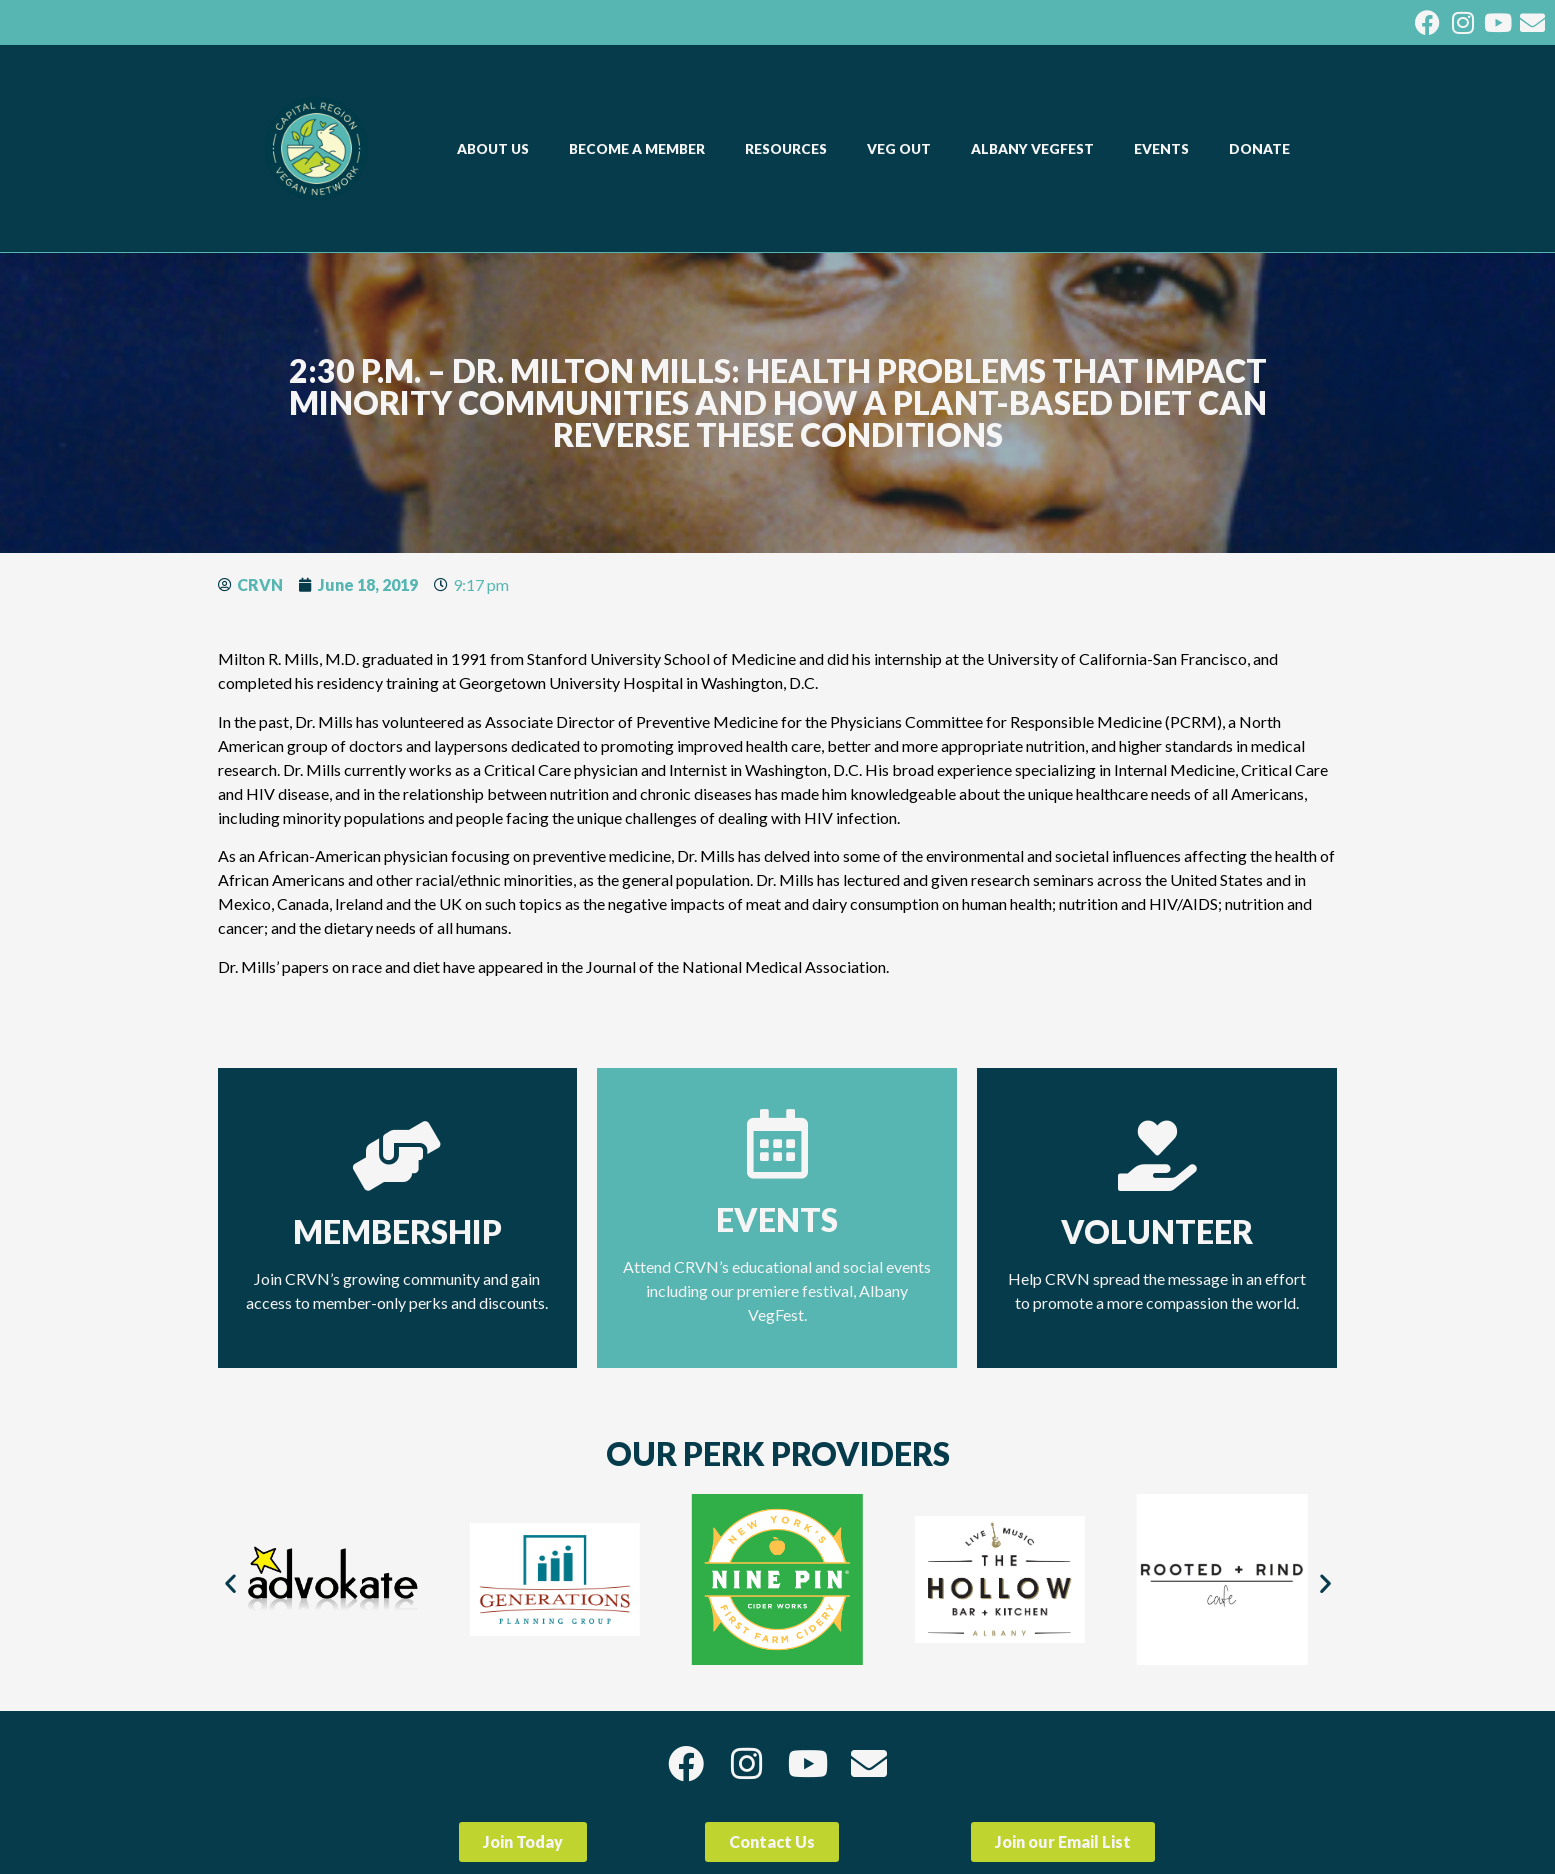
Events (777, 1219)
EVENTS (1166, 149)
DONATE (1259, 149)
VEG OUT (904, 149)
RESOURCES (791, 149)
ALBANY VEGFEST (1037, 149)
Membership (397, 1231)
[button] (230, 1583)
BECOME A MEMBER (642, 149)
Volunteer (1157, 1231)
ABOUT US (498, 149)
